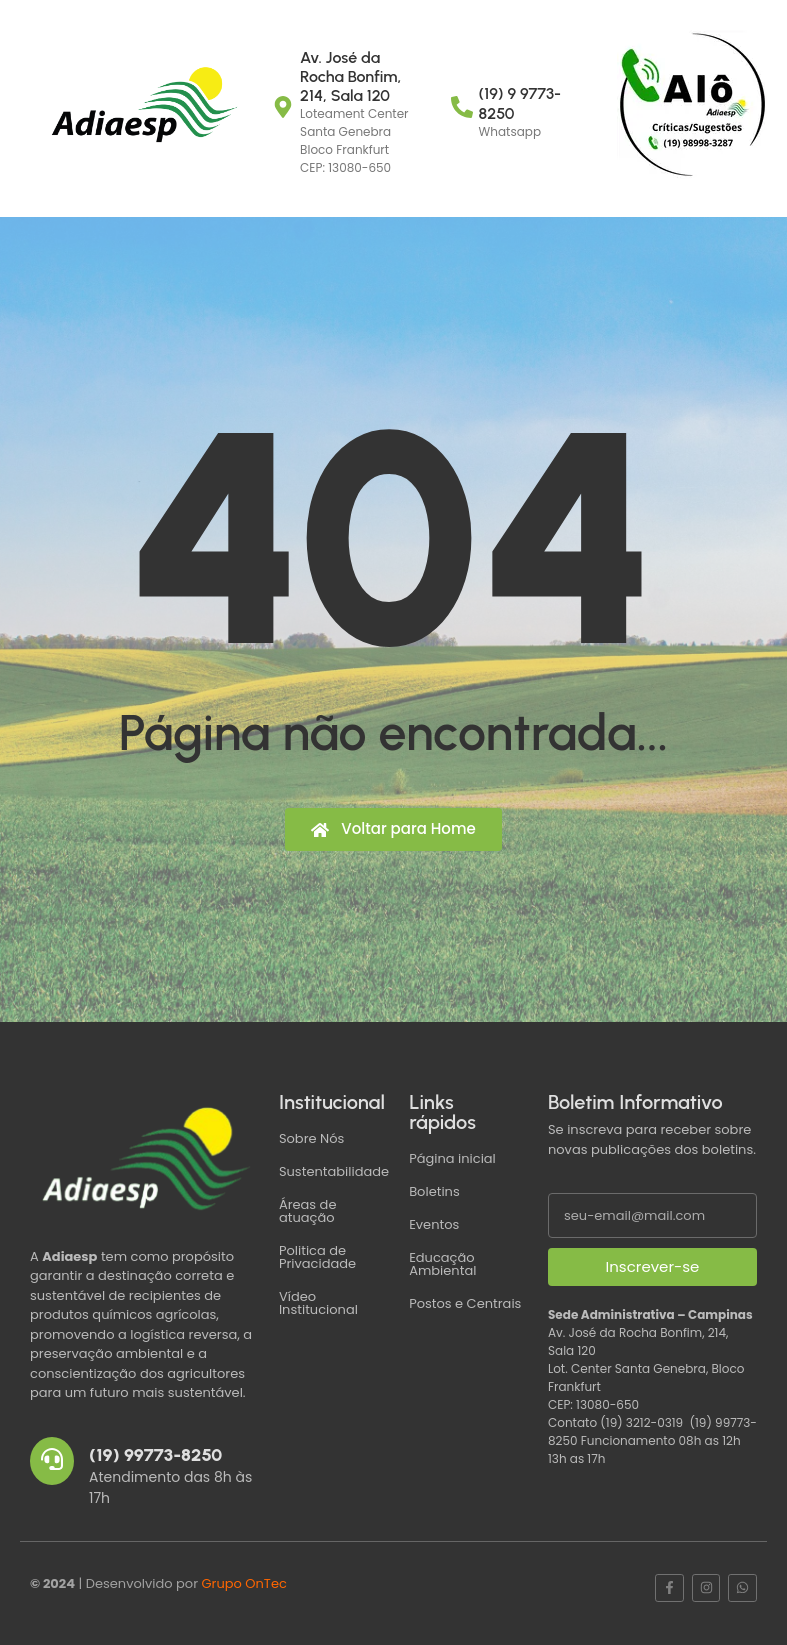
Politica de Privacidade (317, 1257)
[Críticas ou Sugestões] (692, 105)
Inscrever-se (653, 1266)
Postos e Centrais (465, 1303)
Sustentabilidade (334, 1171)
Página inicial (452, 1158)
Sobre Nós (311, 1138)
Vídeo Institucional (318, 1303)
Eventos (434, 1224)
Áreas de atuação (308, 1211)
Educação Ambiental (442, 1264)
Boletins (434, 1191)
